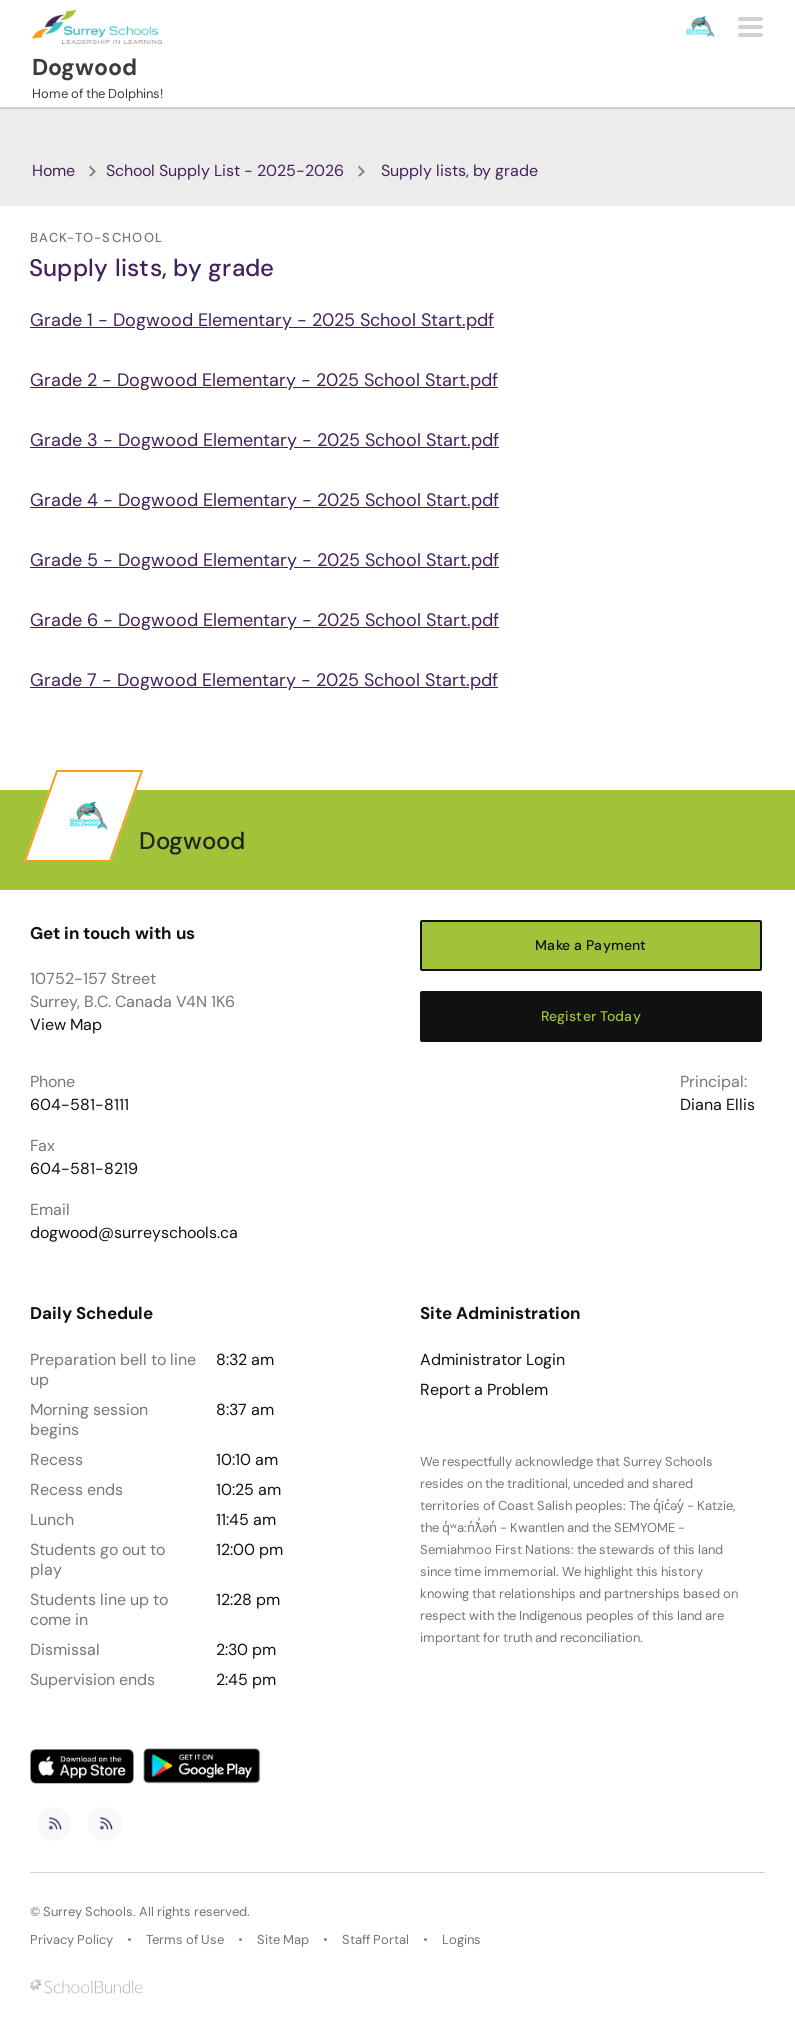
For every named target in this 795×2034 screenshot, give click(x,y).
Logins (461, 1939)
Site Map (283, 1939)
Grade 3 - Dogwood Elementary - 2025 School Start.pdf (264, 440)
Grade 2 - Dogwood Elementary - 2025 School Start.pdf (264, 380)
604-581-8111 (79, 1104)
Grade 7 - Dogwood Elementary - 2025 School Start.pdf (264, 680)
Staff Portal (375, 1939)
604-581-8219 (84, 1168)
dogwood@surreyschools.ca (134, 1232)
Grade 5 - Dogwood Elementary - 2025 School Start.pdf (264, 560)
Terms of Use (185, 1939)
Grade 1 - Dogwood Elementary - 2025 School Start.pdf (262, 320)
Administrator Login (492, 1360)
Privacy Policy (71, 1939)
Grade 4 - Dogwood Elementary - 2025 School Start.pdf (264, 500)
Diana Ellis (717, 1104)
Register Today (591, 1016)
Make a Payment (590, 945)
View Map (66, 1024)
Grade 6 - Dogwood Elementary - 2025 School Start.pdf (264, 620)
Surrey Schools (88, 1911)
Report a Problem (484, 1390)
